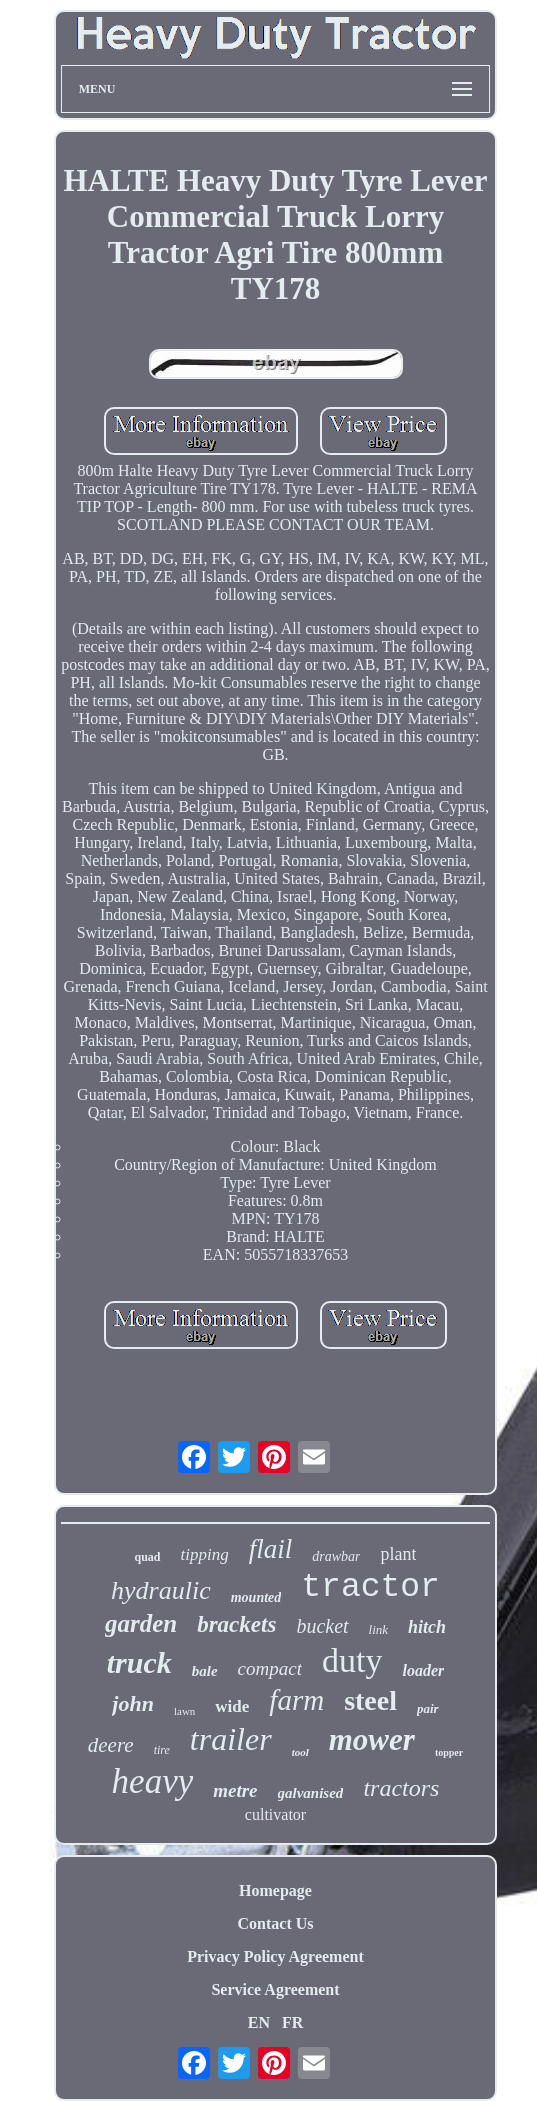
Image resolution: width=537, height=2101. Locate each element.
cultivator (275, 1814)
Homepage (275, 1890)
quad (148, 1557)
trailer (231, 1739)
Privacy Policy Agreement (275, 1956)
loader (423, 1670)
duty (352, 1660)
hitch (427, 1627)
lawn (184, 1711)
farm (296, 1700)
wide (232, 1706)
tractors (401, 1788)
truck (139, 1662)
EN (259, 2022)
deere (111, 1745)
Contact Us (276, 1923)
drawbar (336, 1556)
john (133, 1703)
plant (398, 1554)
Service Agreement (275, 1989)
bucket (322, 1626)
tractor (370, 1587)
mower (372, 1739)
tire (162, 1750)
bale (205, 1671)
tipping (205, 1554)
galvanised (311, 1793)
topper (449, 1752)
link (379, 1629)
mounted (256, 1597)
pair (428, 1708)
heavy (153, 1781)
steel (370, 1700)
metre (235, 1790)
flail (271, 1549)
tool (300, 1752)
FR (292, 2022)
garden (141, 1623)
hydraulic (161, 1590)
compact (270, 1668)
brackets (236, 1624)
